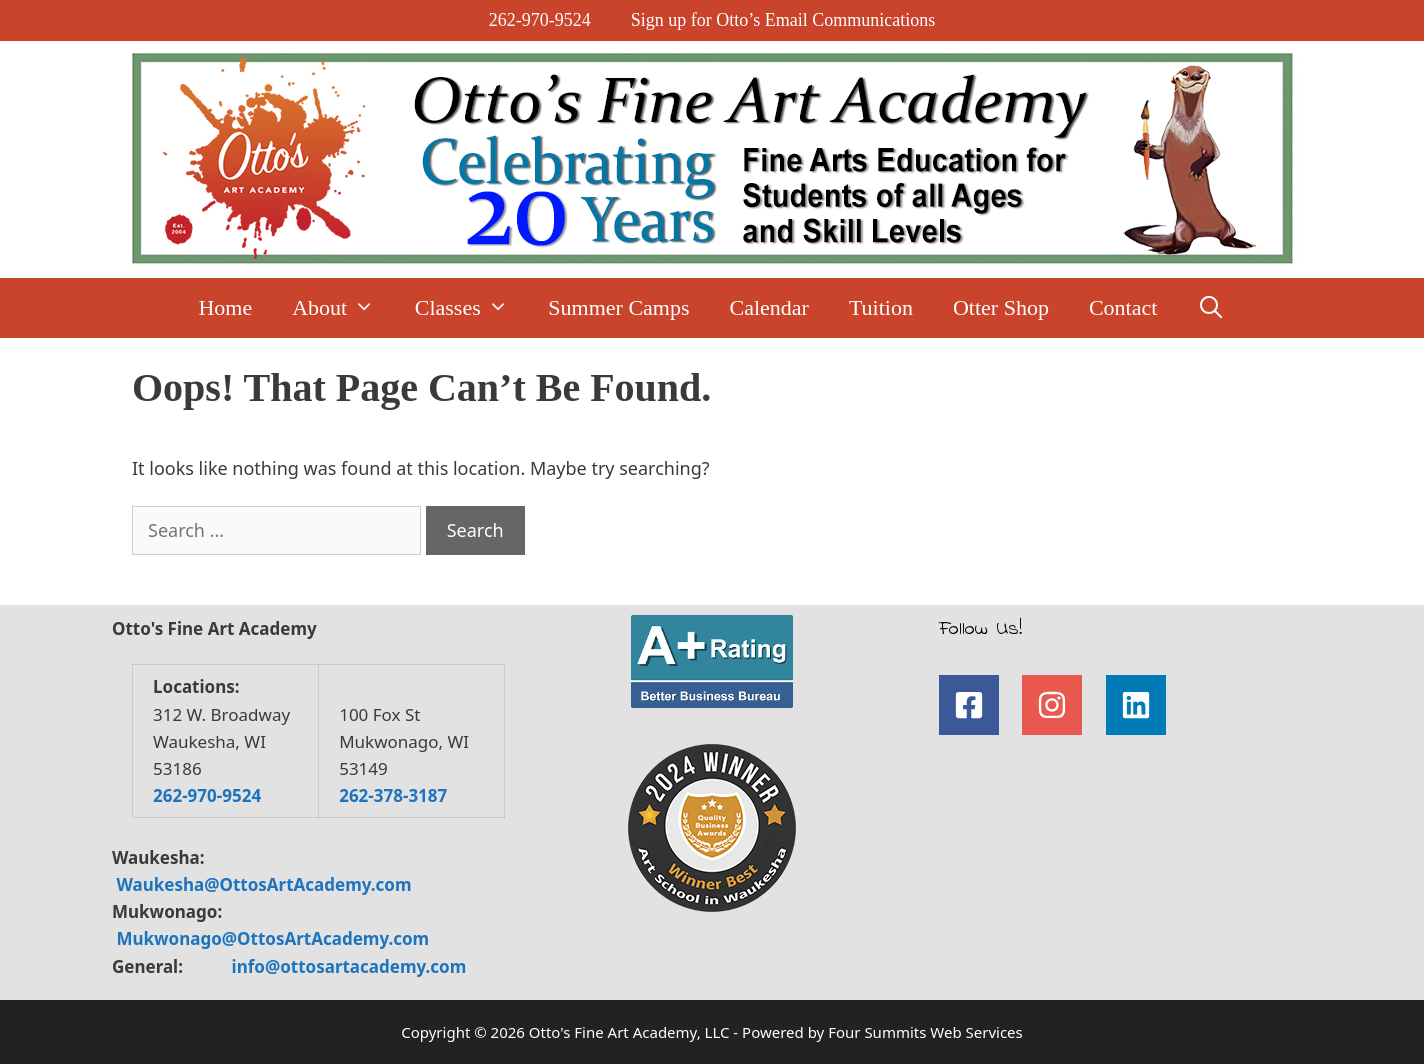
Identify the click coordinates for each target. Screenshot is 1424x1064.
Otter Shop (1001, 307)
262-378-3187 (393, 795)
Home (225, 307)
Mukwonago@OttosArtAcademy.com (272, 938)
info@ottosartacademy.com (349, 966)
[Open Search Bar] (1211, 308)
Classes (472, 308)
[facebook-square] (978, 705)
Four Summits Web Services (925, 1032)
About (343, 308)
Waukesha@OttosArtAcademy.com (263, 884)
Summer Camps (618, 307)
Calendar (769, 307)
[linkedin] (1140, 705)
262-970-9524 (540, 20)
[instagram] (1061, 705)
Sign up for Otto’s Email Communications (783, 20)
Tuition (881, 307)
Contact (1123, 307)
